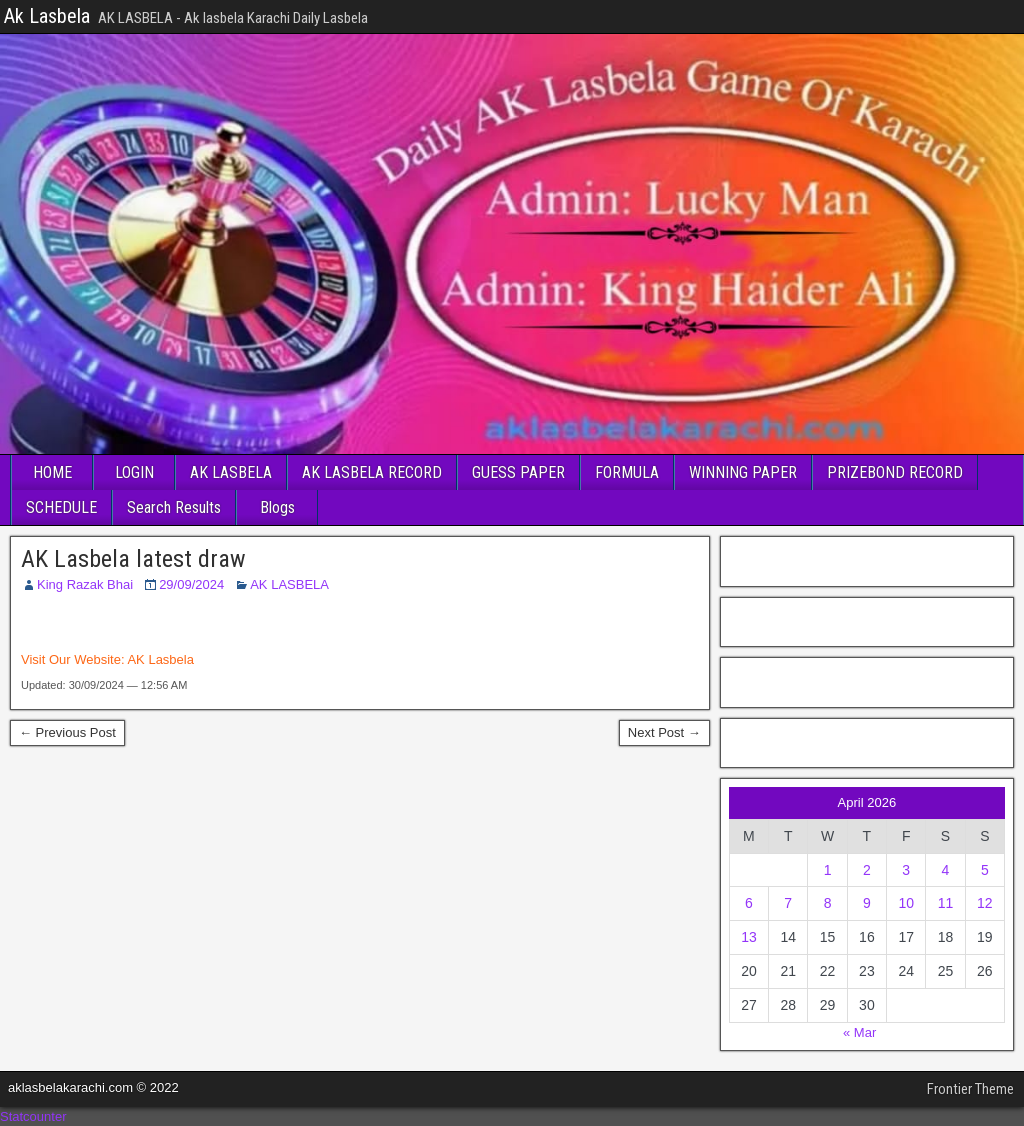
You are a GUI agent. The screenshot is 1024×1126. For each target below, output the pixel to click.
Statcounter (33, 1116)
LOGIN (134, 472)
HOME (52, 472)
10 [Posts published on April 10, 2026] (906, 903)
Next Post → (664, 732)
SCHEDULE (61, 507)
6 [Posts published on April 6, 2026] (749, 903)
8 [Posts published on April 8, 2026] (828, 903)
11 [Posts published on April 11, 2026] (946, 903)
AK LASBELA (231, 472)
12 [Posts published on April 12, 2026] (985, 903)
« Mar (859, 1032)
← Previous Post (67, 732)
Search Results (174, 507)
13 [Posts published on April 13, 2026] (749, 937)
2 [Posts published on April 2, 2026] (867, 870)
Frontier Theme (970, 1089)
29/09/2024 (191, 584)
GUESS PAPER (518, 472)
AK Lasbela (160, 659)
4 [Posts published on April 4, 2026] (946, 870)
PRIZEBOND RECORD (895, 472)
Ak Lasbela (47, 16)
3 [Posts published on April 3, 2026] (906, 870)
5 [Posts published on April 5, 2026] (985, 870)
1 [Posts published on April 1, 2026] (828, 870)
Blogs (277, 507)
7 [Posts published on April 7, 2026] (788, 903)
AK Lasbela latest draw (133, 559)
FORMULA (627, 472)
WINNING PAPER (743, 472)
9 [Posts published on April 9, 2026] (867, 903)
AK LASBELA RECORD (372, 472)
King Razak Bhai (85, 584)
